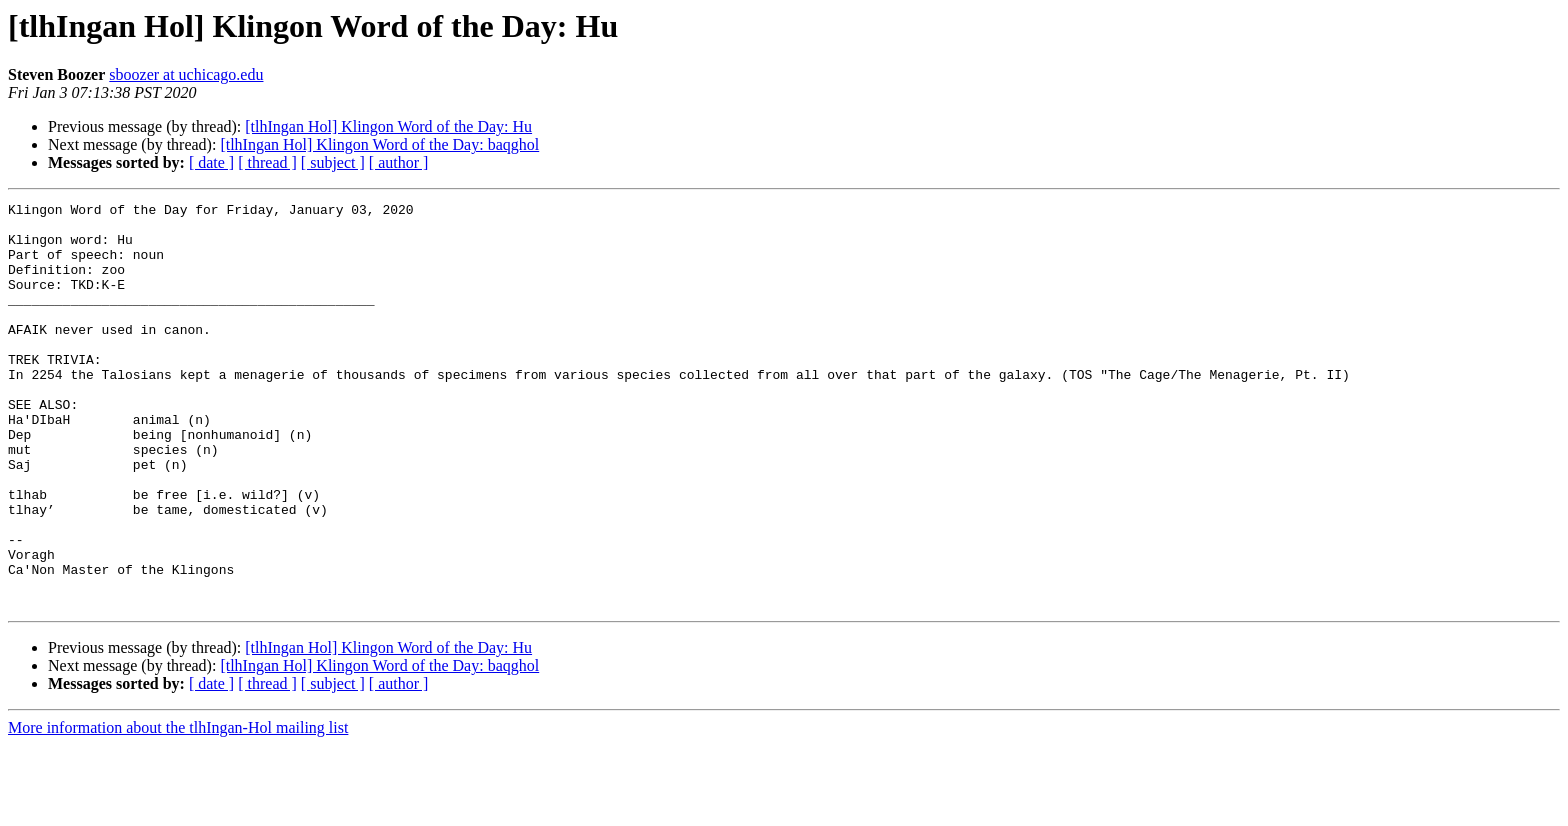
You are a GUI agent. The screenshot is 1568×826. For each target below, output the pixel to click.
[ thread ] (267, 162)
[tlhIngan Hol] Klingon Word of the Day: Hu (388, 126)
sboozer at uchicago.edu (186, 74)
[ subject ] (333, 162)
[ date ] (211, 162)
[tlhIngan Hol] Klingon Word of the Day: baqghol (379, 144)
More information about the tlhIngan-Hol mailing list (178, 808)
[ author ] (399, 162)
